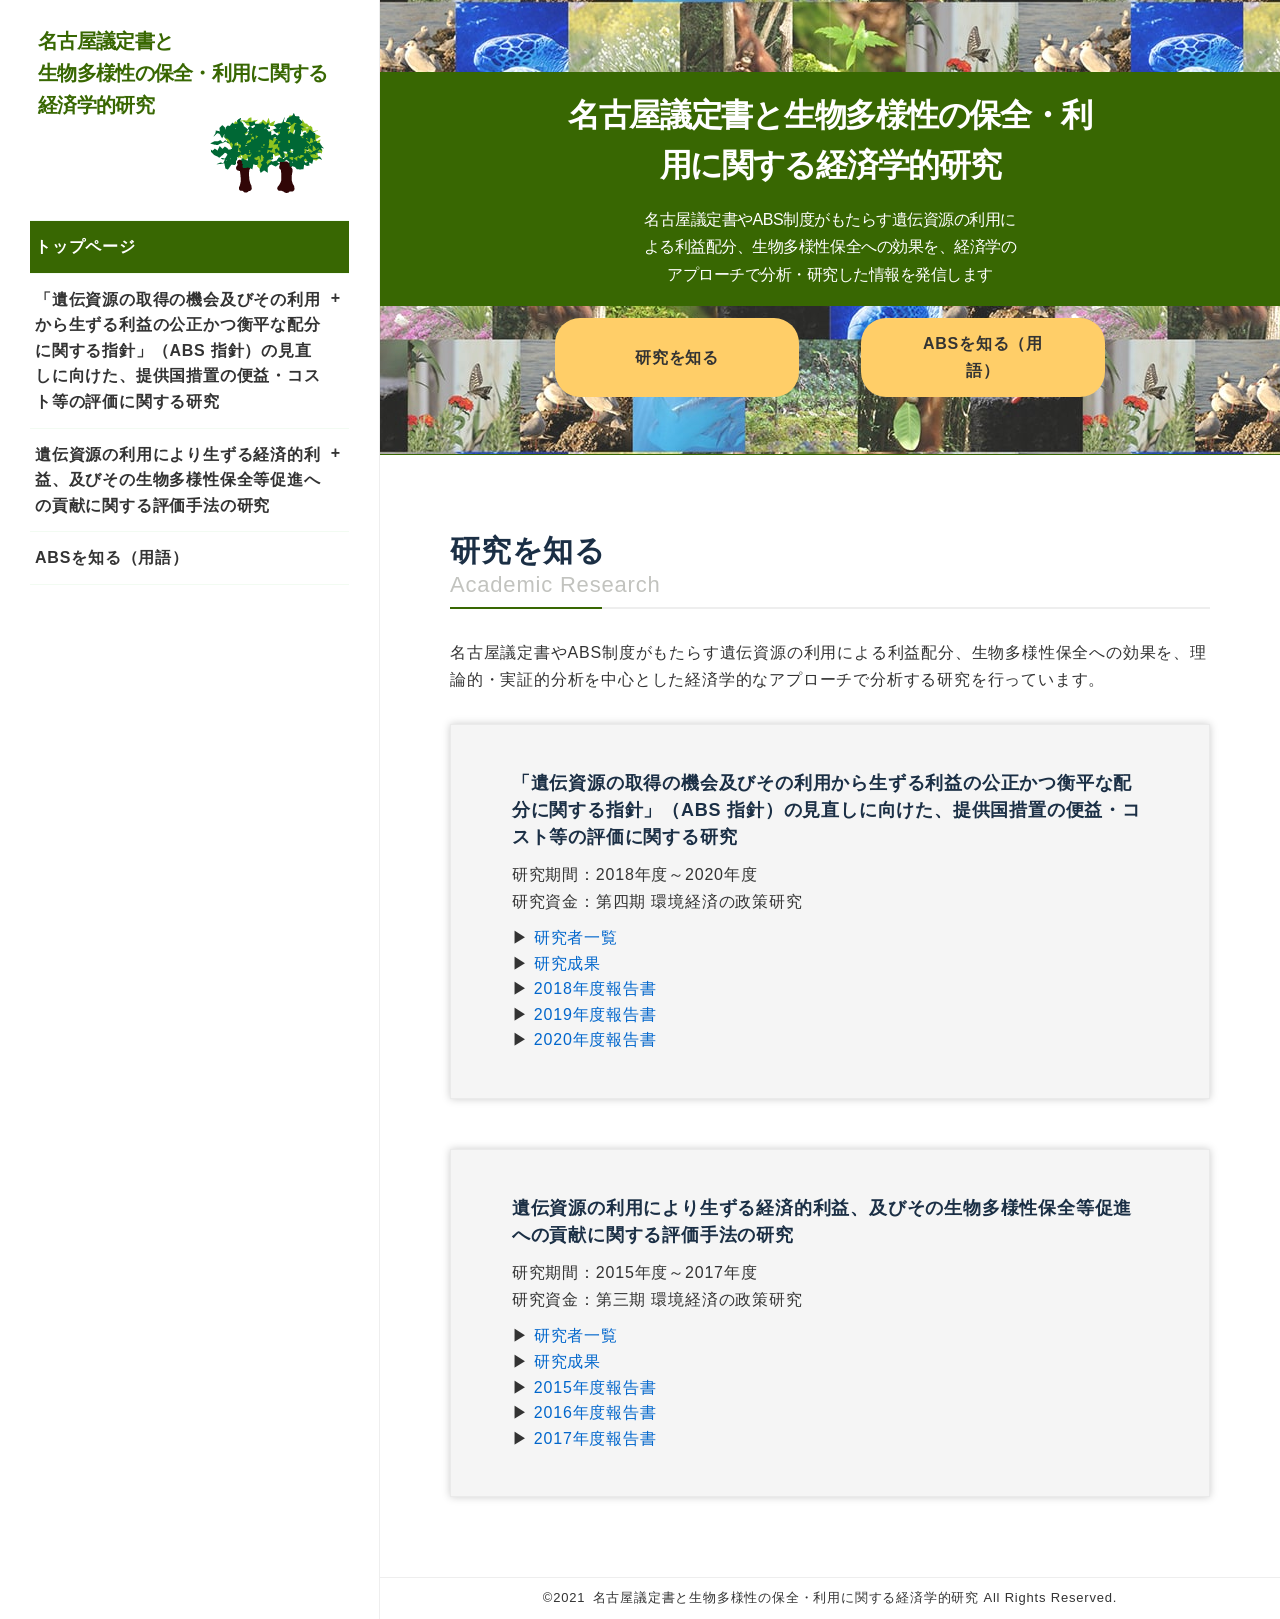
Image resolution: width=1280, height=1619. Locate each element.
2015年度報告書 (595, 1387)
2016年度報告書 (595, 1412)
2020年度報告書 (595, 1039)
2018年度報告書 (595, 988)
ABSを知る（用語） (112, 557)
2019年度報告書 (595, 1014)
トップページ (85, 246)
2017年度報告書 (595, 1438)
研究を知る (677, 357)
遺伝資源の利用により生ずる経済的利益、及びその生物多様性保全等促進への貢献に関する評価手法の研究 (178, 480)
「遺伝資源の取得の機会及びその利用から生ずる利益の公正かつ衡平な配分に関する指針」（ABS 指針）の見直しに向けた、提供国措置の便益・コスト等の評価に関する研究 (178, 350)
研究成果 (567, 963)
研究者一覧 (576, 937)
